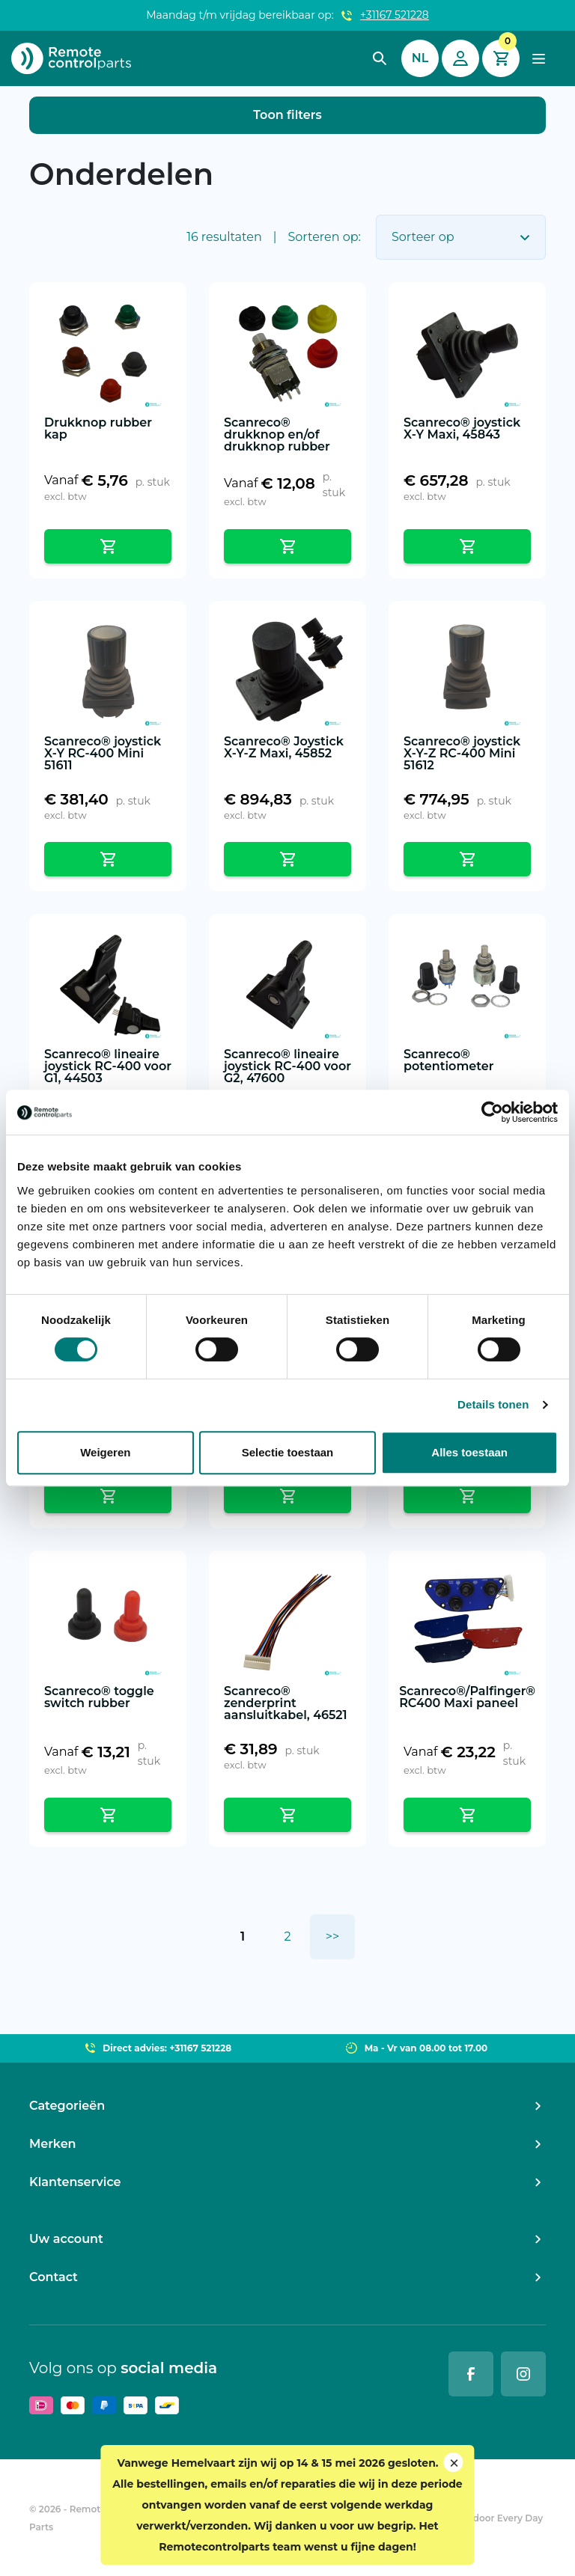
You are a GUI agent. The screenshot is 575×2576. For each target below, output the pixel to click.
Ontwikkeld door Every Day (480, 2518)
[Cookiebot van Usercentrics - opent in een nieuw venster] (492, 1112)
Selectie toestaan (288, 1452)
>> (332, 1936)
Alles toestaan (469, 1452)
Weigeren (105, 1452)
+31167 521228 (394, 15)
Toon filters (287, 115)
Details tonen (493, 1404)
